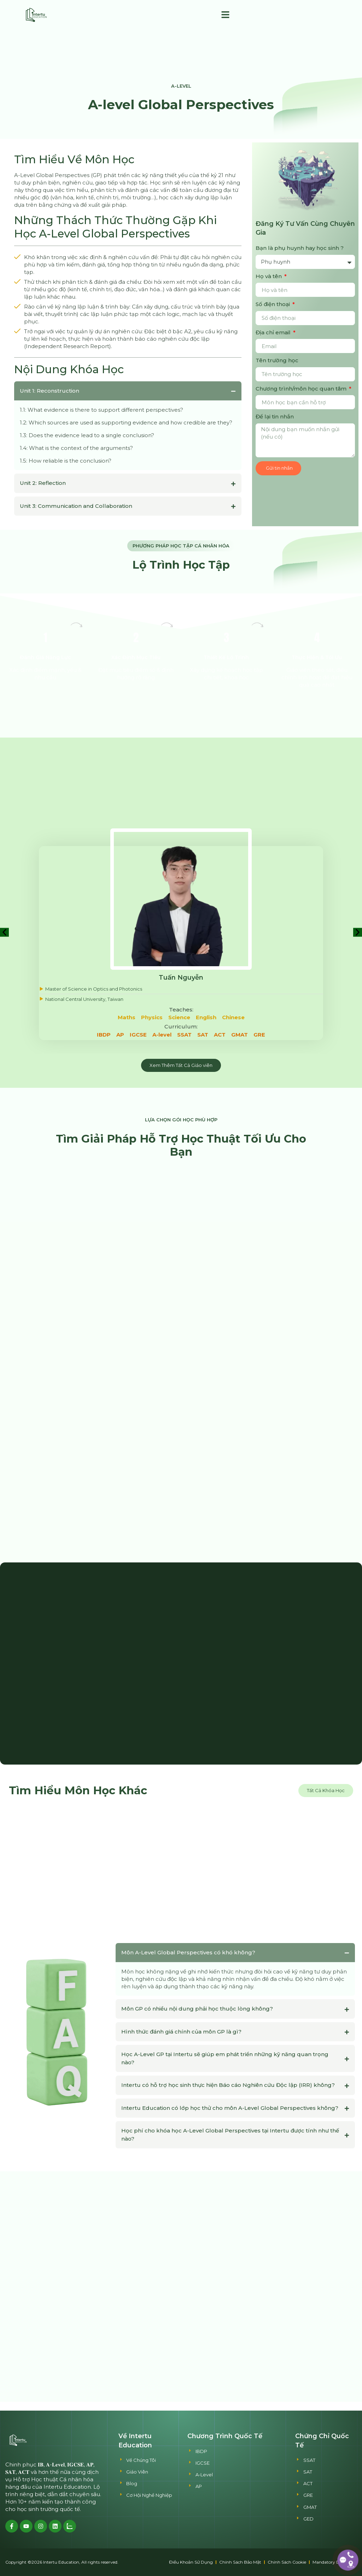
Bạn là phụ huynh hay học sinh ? (300, 248)
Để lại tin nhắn (275, 416)
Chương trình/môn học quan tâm (302, 388)
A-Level (181, 86)
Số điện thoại (273, 304)
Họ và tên (269, 276)
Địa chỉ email (274, 332)
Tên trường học (277, 360)
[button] (225, 15)
